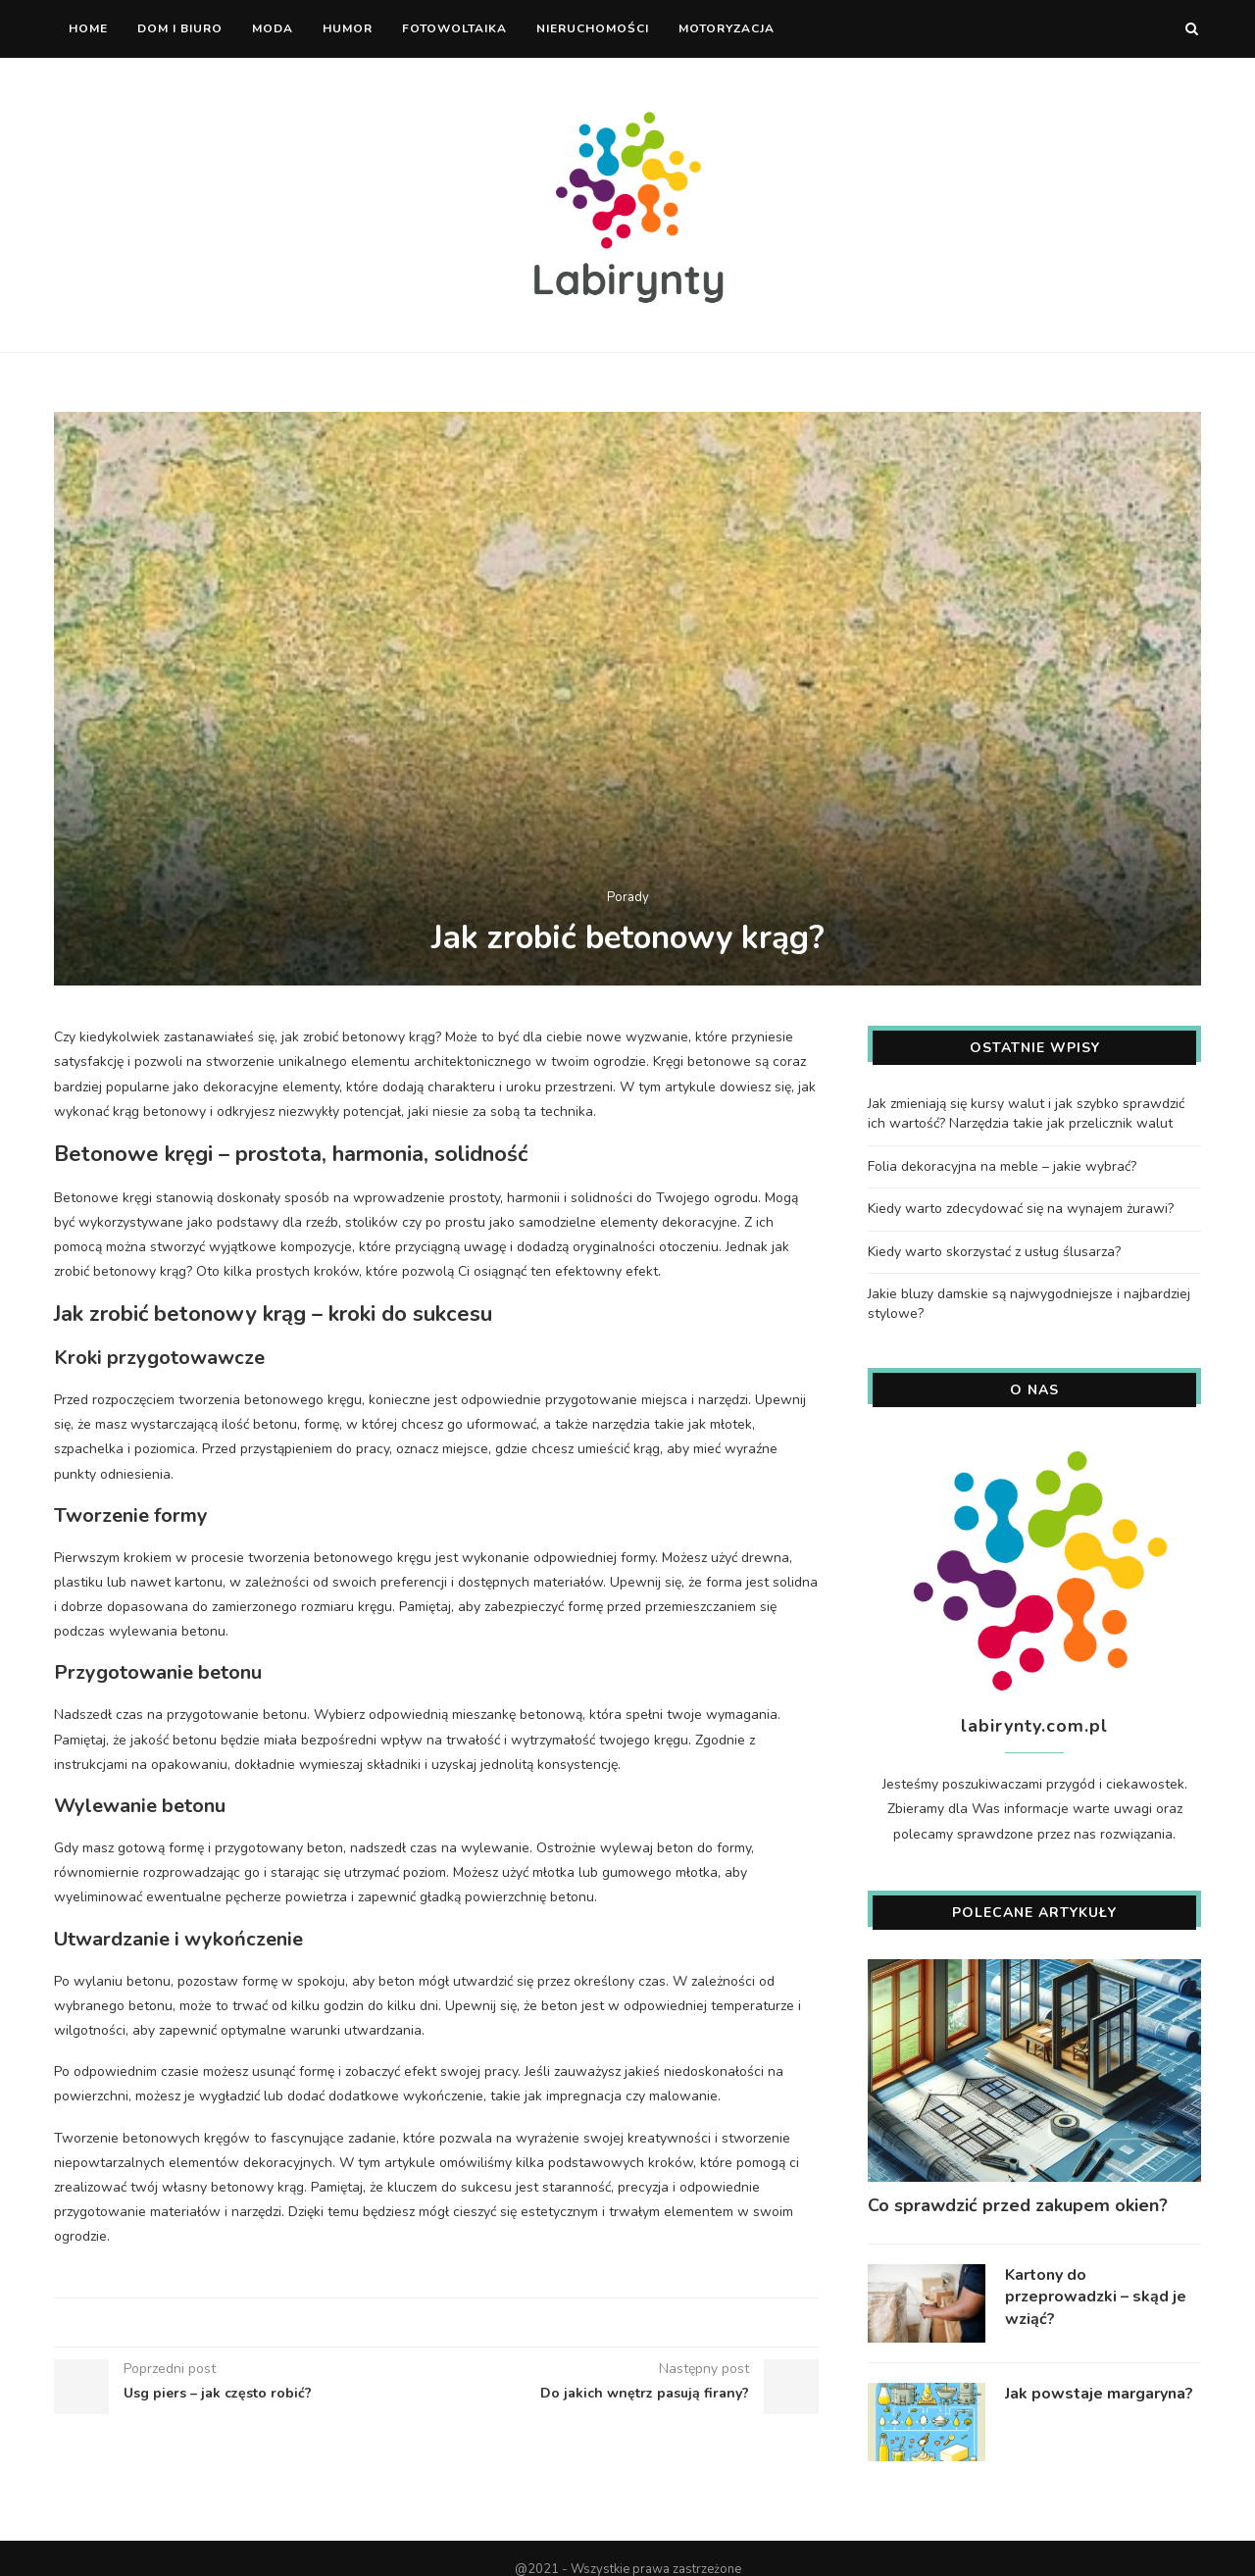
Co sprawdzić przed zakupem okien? (1018, 2204)
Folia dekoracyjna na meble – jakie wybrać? (1002, 1165)
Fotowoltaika (454, 28)
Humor (348, 28)
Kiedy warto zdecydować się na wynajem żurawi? (1021, 1207)
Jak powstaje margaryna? (1099, 2392)
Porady (628, 898)
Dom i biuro (180, 28)
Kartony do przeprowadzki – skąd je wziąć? (1095, 2296)
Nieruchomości (592, 28)
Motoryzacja (726, 28)
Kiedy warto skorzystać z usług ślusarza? (994, 1250)
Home (88, 28)
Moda (272, 28)
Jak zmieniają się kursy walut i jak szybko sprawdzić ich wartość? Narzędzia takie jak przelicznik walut (1026, 1112)
